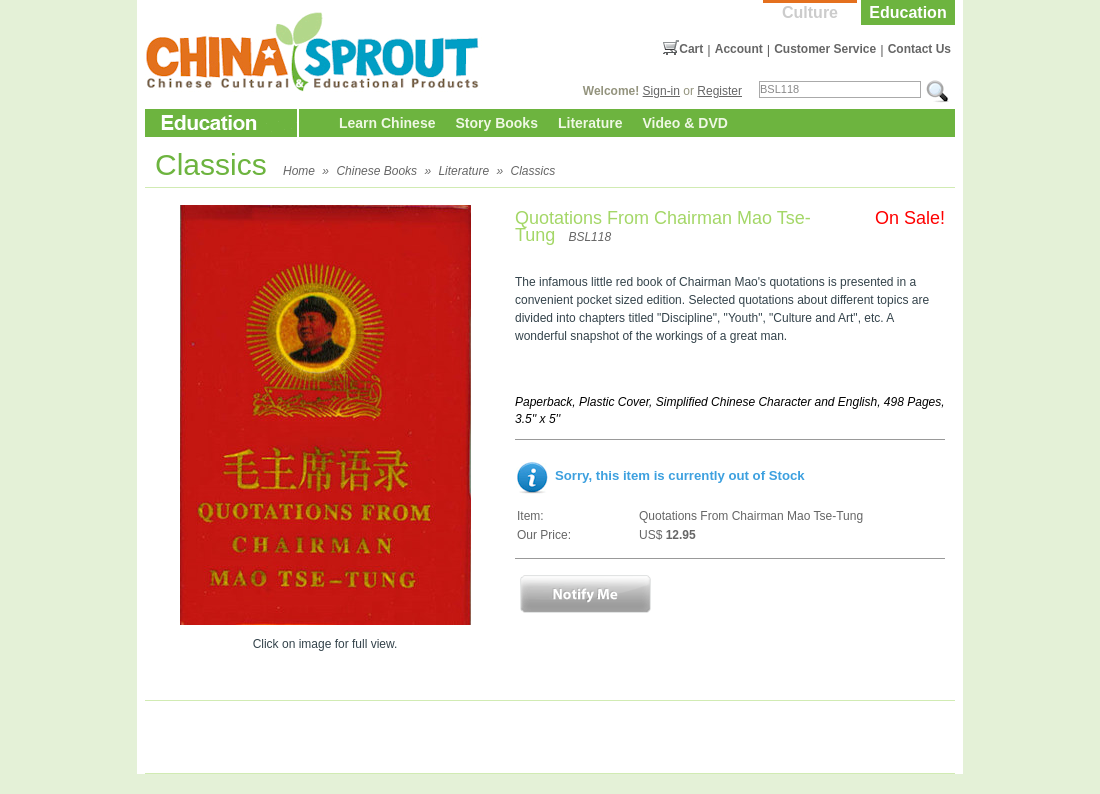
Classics (532, 171)
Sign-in (661, 91)
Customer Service (825, 49)
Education (907, 12)
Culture (810, 12)
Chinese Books (376, 171)
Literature (590, 123)
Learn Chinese (387, 123)
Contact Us (919, 49)
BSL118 (589, 237)
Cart (691, 49)
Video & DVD (685, 123)
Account (739, 49)
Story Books (496, 123)
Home (299, 171)
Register (719, 91)
